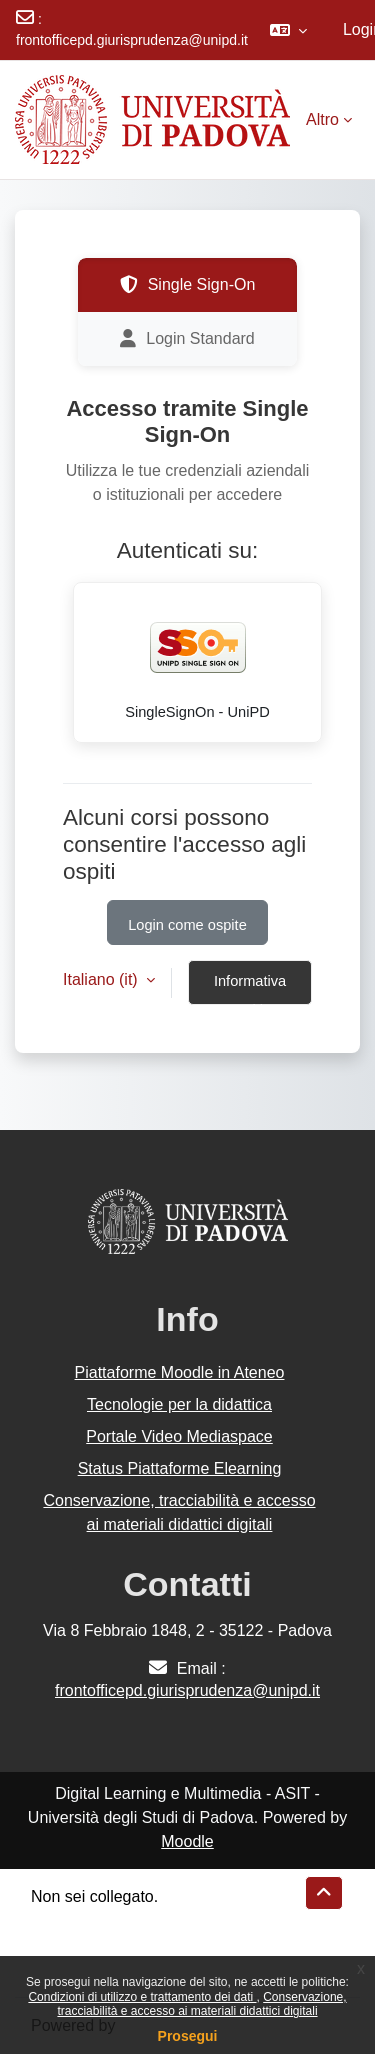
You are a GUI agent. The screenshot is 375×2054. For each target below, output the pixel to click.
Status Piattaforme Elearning (180, 1468)
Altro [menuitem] (322, 119)
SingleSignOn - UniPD (198, 659)
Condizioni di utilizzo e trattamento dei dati (142, 1997)
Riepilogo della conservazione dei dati (165, 1920)
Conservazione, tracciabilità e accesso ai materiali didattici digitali (201, 2004)
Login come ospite (187, 925)
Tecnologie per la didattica (179, 1404)
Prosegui (188, 2036)
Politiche (61, 1944)
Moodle (187, 1841)
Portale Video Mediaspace (179, 1436)
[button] (288, 30)
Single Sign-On (188, 285)
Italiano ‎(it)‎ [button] (102, 979)
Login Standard (187, 339)
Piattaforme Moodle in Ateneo (180, 1372)
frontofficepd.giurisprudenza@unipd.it (132, 40)
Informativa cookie (250, 989)
